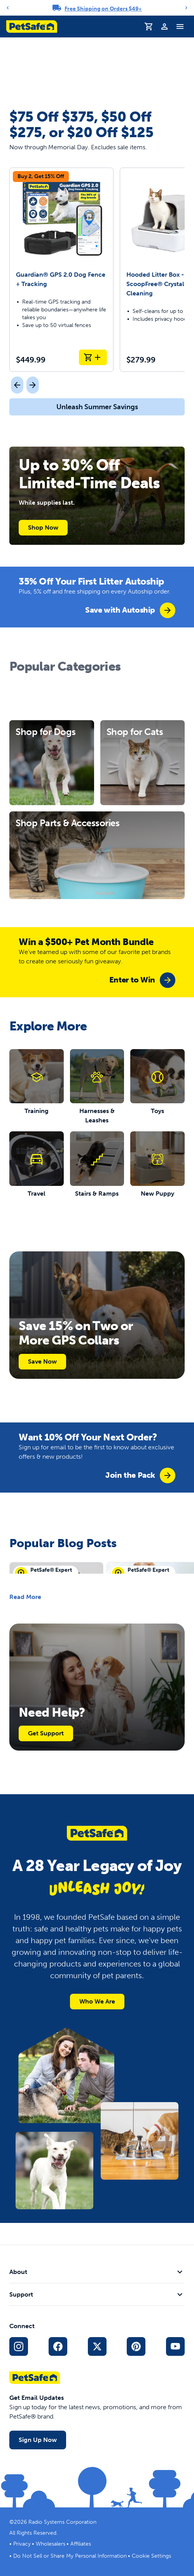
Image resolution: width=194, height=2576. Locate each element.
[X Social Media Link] (97, 2346)
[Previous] (8, 8)
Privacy (22, 2544)
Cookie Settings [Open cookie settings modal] (151, 2556)
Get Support (46, 1733)
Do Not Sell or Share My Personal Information (70, 2556)
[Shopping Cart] (149, 26)
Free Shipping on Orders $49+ (103, 8)
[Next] (186, 8)
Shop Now (43, 527)
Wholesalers (50, 2544)
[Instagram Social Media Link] (18, 2346)
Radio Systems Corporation (62, 2522)
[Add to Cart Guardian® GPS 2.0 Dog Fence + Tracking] (93, 357)
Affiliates (80, 2544)
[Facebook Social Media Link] (58, 2346)
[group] (130, 610)
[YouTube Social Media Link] (175, 2346)
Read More (25, 1597)
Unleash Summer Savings (97, 407)
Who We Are (97, 2001)
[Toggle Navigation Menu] (180, 26)
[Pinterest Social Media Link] (136, 2346)
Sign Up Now (38, 2439)
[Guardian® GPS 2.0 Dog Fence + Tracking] (61, 270)
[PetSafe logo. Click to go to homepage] (31, 26)
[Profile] (164, 26)
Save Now (42, 1361)
